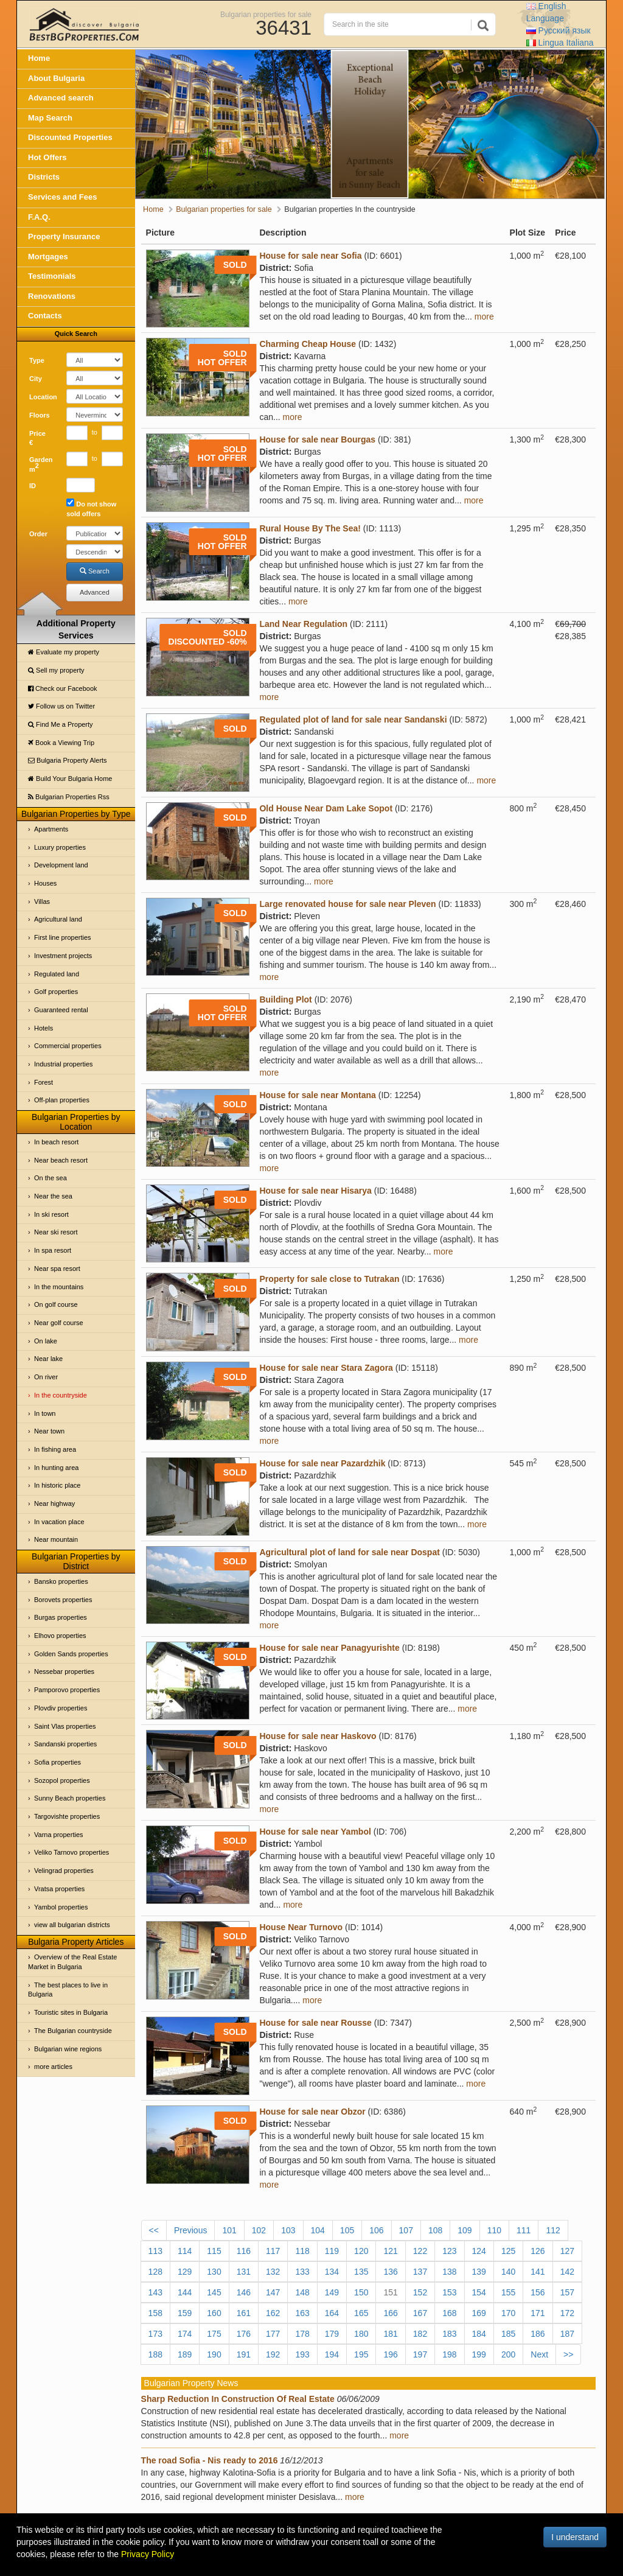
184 (479, 2334)
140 (508, 2272)
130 (214, 2272)
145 (214, 2292)
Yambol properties (61, 1907)
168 (449, 2313)
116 (244, 2251)
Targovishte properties (67, 1816)
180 (361, 2334)
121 (390, 2251)
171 (538, 2313)
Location (43, 397)
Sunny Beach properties (69, 1798)
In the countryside (60, 1395)
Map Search (50, 117)
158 (155, 2313)
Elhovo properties (60, 1635)
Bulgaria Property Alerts (67, 760)
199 (479, 2354)
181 (390, 2334)
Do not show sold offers (91, 508)
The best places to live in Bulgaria (68, 1989)
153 (449, 2292)
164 (332, 2313)
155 (508, 2292)
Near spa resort (57, 1268)
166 (390, 2313)
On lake (45, 1341)
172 (567, 2313)
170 (508, 2313)
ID (32, 485)
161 (244, 2313)
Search (95, 571)
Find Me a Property (60, 724)
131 (244, 2272)
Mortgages (48, 256)
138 (449, 2272)
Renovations (51, 296)
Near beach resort (61, 1160)
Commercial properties (68, 1045)
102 (259, 2230)
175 (214, 2334)
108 (435, 2230)
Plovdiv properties (60, 1708)
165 (361, 2313)
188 (155, 2354)
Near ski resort (56, 1232)
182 (420, 2334)
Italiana (560, 42)
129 (185, 2272)
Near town (49, 1431)
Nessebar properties (64, 1671)
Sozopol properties (62, 1780)
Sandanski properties (65, 1744)
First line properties (62, 937)
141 (538, 2272)
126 (538, 2251)
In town (44, 1413)
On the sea (50, 1177)
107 (406, 2230)
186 (538, 2334)
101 (229, 2230)
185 (508, 2334)
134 (332, 2272)
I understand (575, 2537)
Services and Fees (62, 196)
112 (553, 2230)
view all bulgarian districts (72, 1924)
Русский (558, 30)
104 (318, 2230)
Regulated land (56, 974)
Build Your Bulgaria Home (70, 778)
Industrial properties (63, 1064)
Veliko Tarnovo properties (71, 1852)
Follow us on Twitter (61, 706)
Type (36, 360)
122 (420, 2251)
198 (449, 2354)
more (484, 316)
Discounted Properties (70, 137)
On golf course (56, 1304)
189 (185, 2354)
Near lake (48, 1358)
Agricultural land (58, 919)
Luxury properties (60, 847)
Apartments (51, 829)
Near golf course (58, 1322)
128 (155, 2272)
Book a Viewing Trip (61, 742)
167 (420, 2313)
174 (185, 2334)
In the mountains (58, 1286)
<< (154, 2230)
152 (420, 2292)
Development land (61, 865)
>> (568, 2354)
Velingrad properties (64, 1870)
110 (494, 2230)
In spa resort (52, 1250)
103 (288, 2230)
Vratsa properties (59, 1888)
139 (479, 2272)
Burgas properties (60, 1617)
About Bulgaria (56, 78)
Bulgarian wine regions (68, 2049)
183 (449, 2334)
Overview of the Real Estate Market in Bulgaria (72, 1961)
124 (479, 2251)
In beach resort (56, 1142)
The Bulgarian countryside (73, 2030)
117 (273, 2251)
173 (155, 2334)
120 (361, 2251)
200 (508, 2354)
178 (302, 2334)
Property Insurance (64, 236)
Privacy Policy (147, 2554)
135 (361, 2272)
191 (244, 2354)
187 (567, 2334)
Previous (190, 2230)
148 (302, 2292)
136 (390, 2272)
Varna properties (58, 1834)
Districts (44, 176)
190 (214, 2354)
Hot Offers (47, 157)
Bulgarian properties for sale (266, 14)
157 (567, 2292)
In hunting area (56, 1467)
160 (214, 2313)
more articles (53, 2066)
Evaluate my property (63, 652)
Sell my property (56, 670)
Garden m (41, 464)
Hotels (43, 1028)
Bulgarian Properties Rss (69, 796)
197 (420, 2354)
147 (273, 2292)
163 (302, 2313)
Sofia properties (57, 1762)
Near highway (54, 1503)
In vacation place (59, 1521)
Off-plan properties (61, 1100)
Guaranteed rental (61, 1009)
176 (244, 2334)
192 (273, 2354)
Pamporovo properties (67, 1689)
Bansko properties (61, 1581)
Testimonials (52, 276)
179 (332, 2334)
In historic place (57, 1485)
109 (465, 2230)
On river (46, 1377)
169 (479, 2313)
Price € (37, 438)
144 (185, 2292)
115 (214, 2251)
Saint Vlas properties (65, 1726)
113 (155, 2251)
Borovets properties (63, 1599)
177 (273, 2334)
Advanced (95, 592)
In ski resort (51, 1214)
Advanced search (61, 97)
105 (347, 2230)
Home (39, 58)
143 (155, 2292)
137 (420, 2272)
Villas (42, 901)
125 (508, 2251)
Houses (45, 883)
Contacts (45, 315)
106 (376, 2230)
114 (185, 2251)
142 (567, 2272)
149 (332, 2292)
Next (539, 2354)
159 (185, 2313)
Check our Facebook (62, 688)
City (35, 378)
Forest (43, 1082)
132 (273, 2272)
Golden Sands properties (71, 1653)
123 (449, 2251)
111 (524, 2230)
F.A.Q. (39, 217)
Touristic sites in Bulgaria (71, 2012)
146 (244, 2292)
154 (479, 2292)
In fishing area (55, 1449)
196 (390, 2354)
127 (567, 2251)
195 (361, 2354)
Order (38, 533)
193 (302, 2354)
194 (332, 2354)
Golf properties (56, 991)
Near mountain (56, 1539)
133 (302, 2272)
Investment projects (63, 955)
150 (361, 2292)
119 (332, 2251)
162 (273, 2313)
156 (538, 2292)
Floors (39, 415)
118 (302, 2251)
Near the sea (53, 1196)
